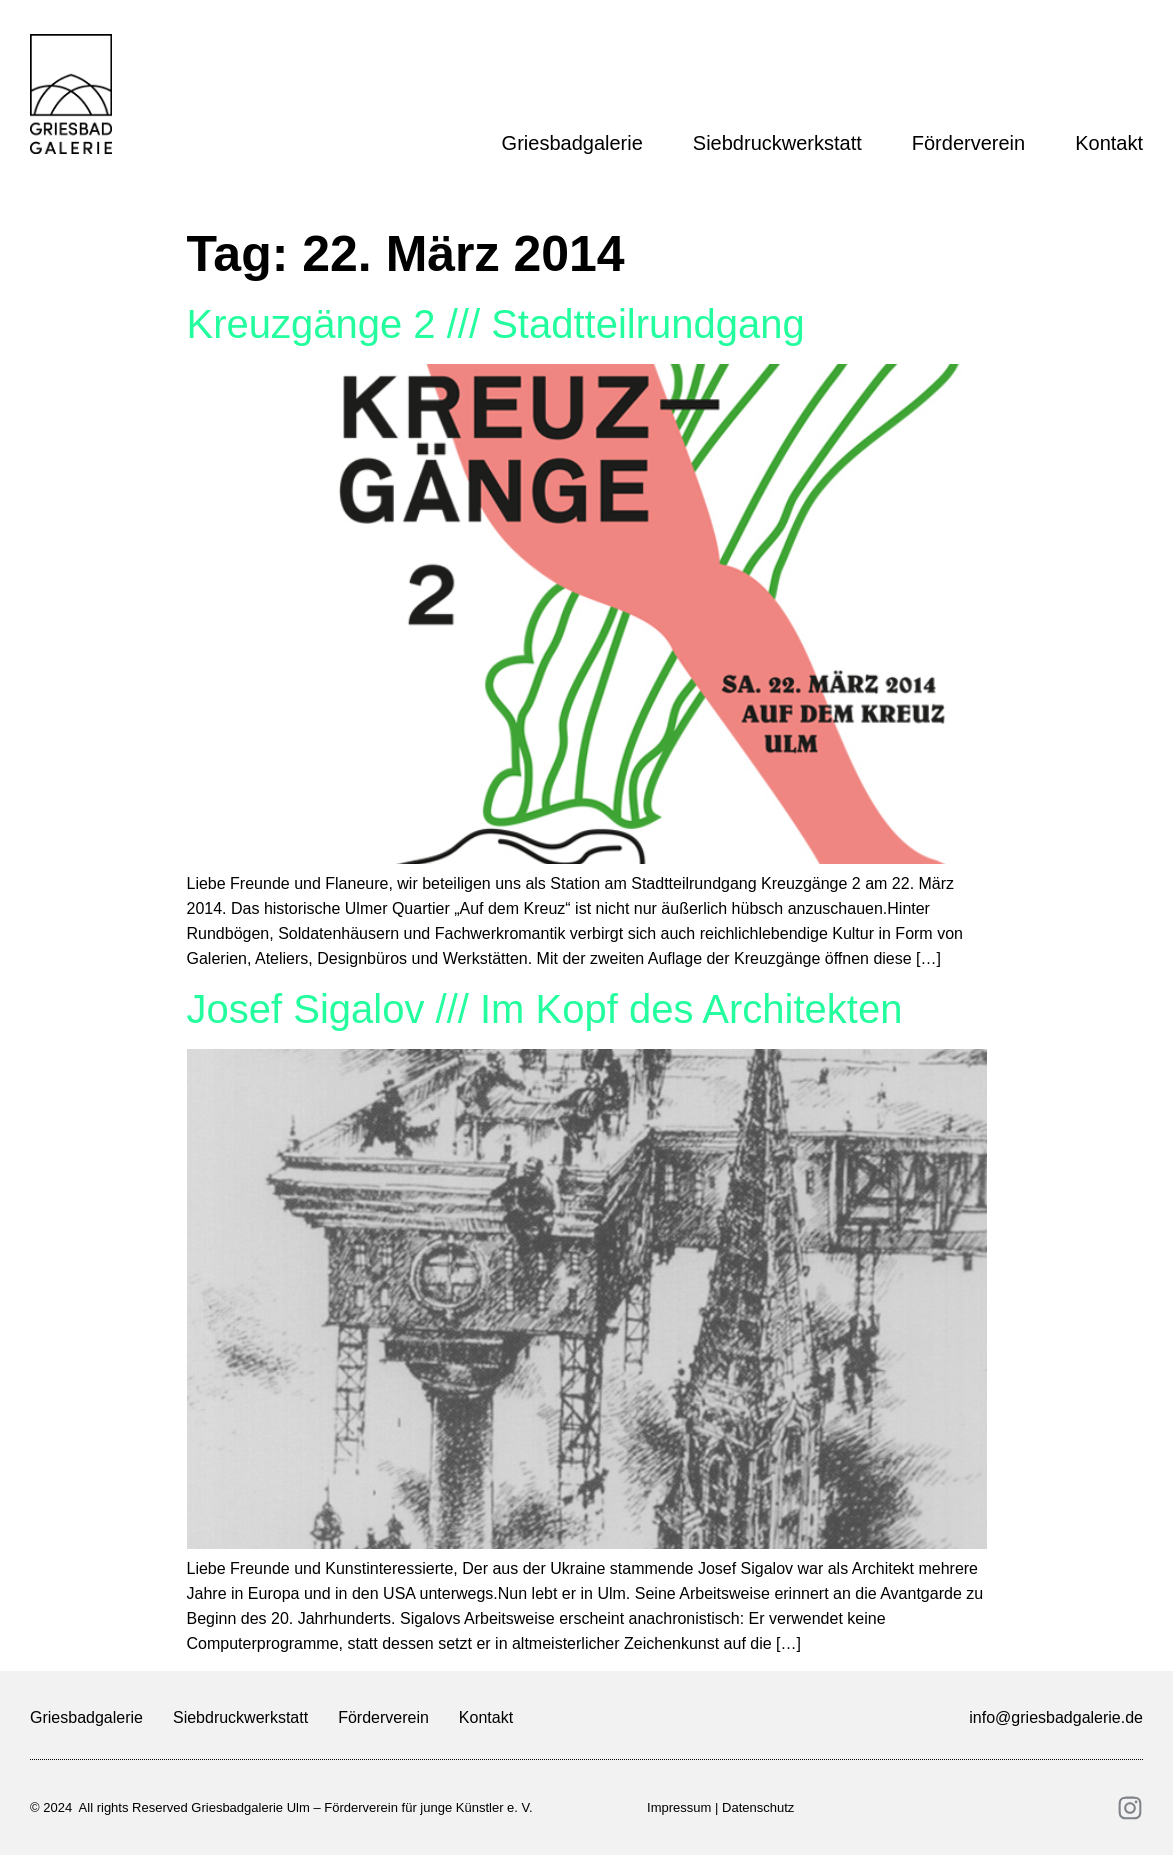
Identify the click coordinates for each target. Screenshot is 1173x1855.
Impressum (679, 1807)
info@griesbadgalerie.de (1056, 1717)
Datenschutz (758, 1807)
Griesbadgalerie (577, 143)
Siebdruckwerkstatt (782, 143)
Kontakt (1109, 143)
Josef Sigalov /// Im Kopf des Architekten (545, 1009)
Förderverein (973, 143)
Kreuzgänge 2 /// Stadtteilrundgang (496, 324)
